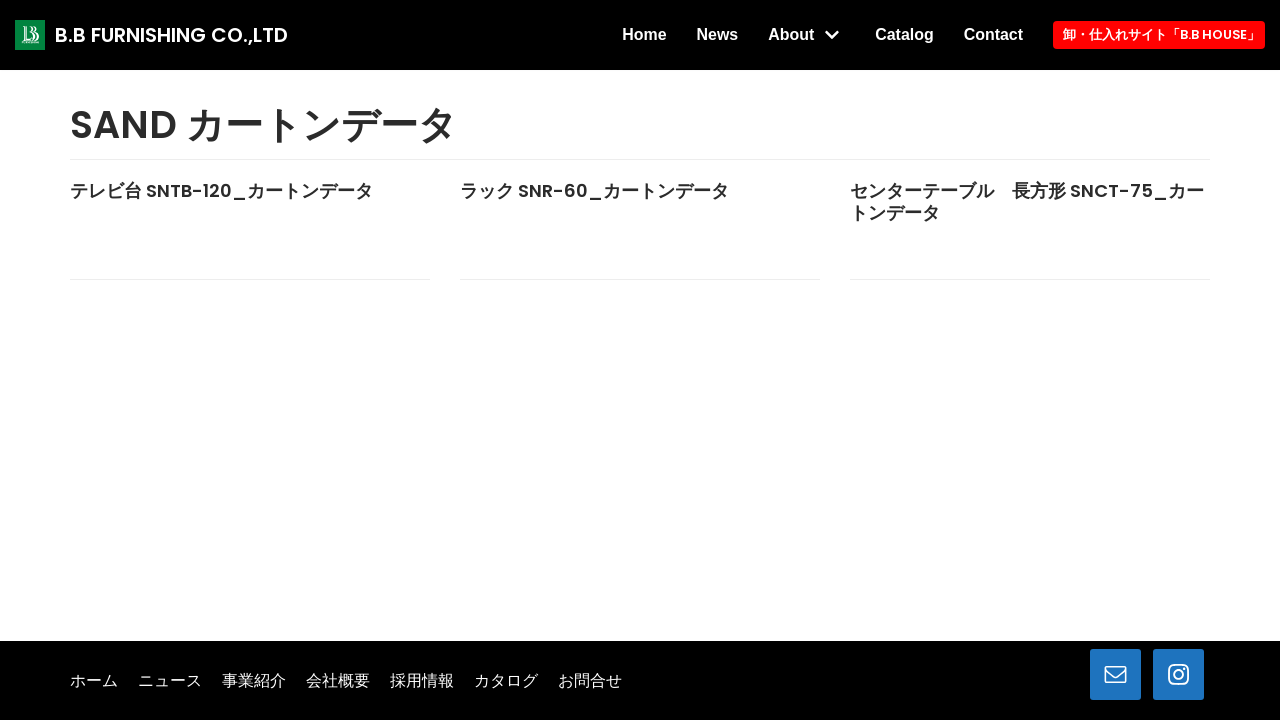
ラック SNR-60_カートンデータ (594, 190)
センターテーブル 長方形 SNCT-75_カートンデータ (1027, 201)
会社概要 (338, 681)
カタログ (506, 681)
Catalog (903, 34)
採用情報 (422, 681)
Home (642, 34)
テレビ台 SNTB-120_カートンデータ (221, 190)
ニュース (170, 681)
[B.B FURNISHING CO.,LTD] (151, 35)
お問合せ (590, 681)
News (716, 34)
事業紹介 (254, 681)
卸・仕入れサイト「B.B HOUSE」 (1161, 34)
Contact (992, 34)
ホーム (94, 681)
